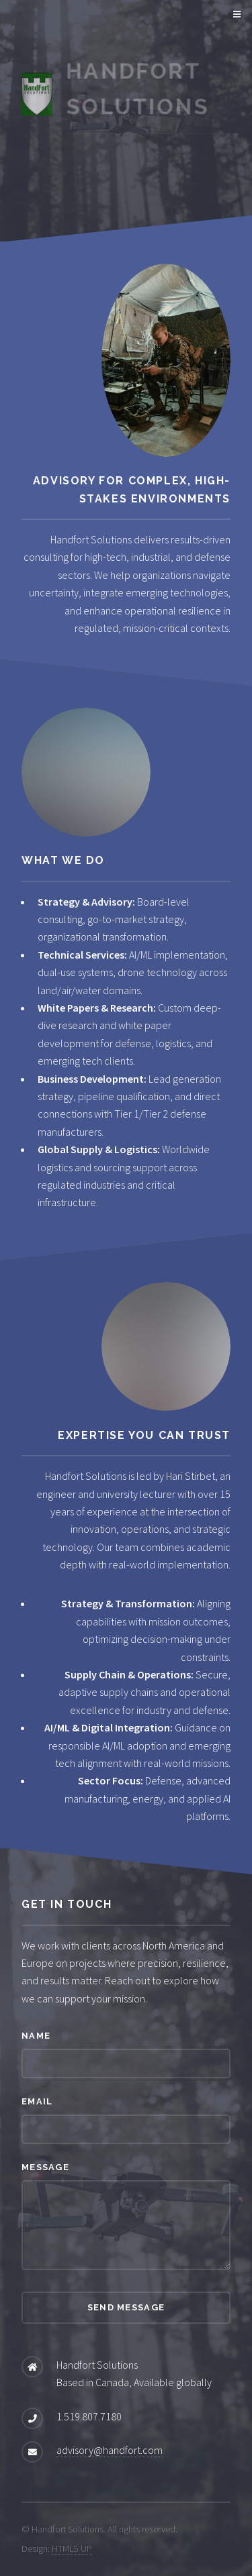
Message (45, 2167)
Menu (235, 15)
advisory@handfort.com (109, 2450)
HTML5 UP (72, 2548)
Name (36, 2036)
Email (37, 2101)
